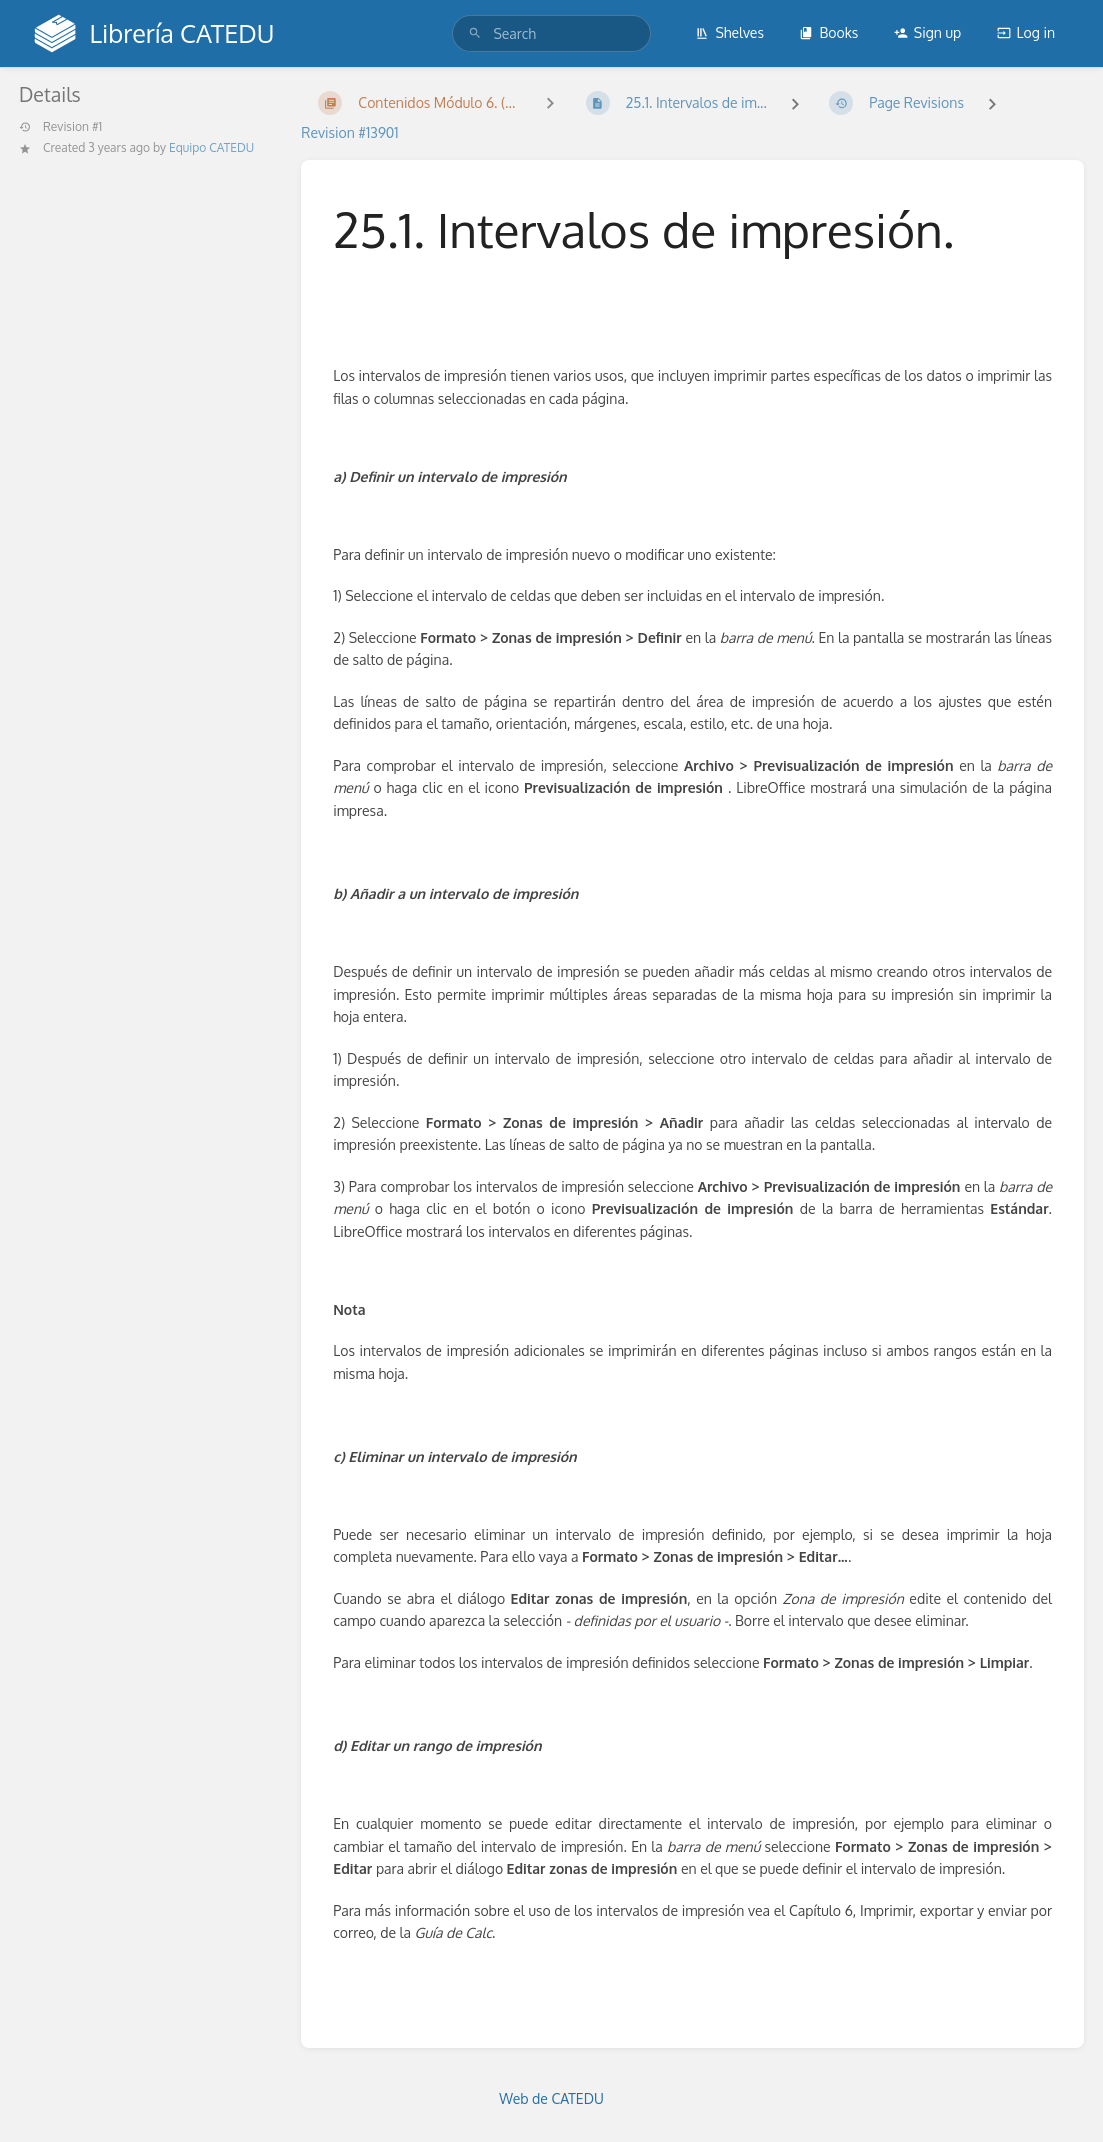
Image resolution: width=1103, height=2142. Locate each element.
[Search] (475, 33)
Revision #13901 (349, 132)
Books (828, 32)
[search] (551, 33)
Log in (1026, 32)
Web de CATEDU (551, 2098)
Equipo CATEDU (211, 147)
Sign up (927, 32)
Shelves (729, 32)
